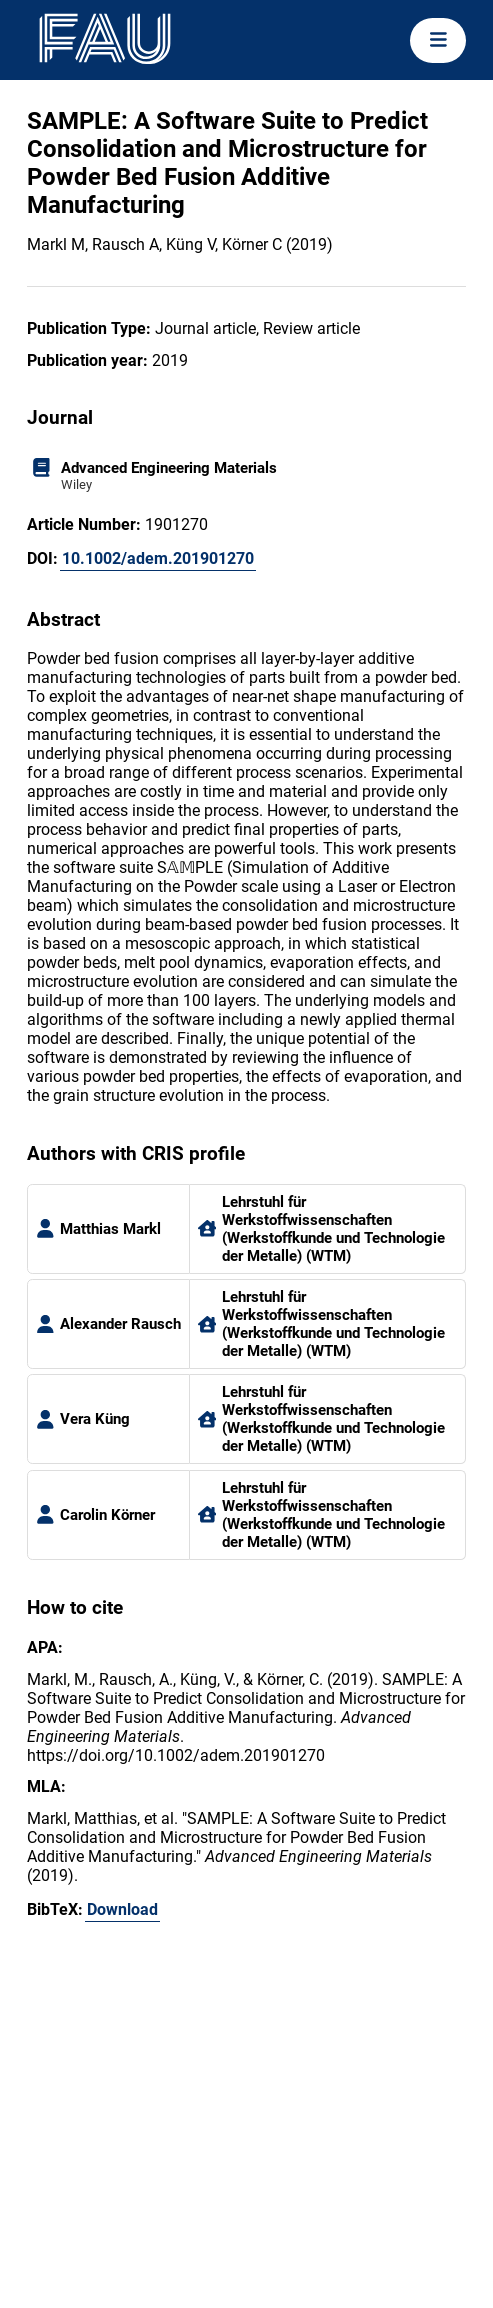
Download (122, 1909)
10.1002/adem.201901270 (158, 558)
